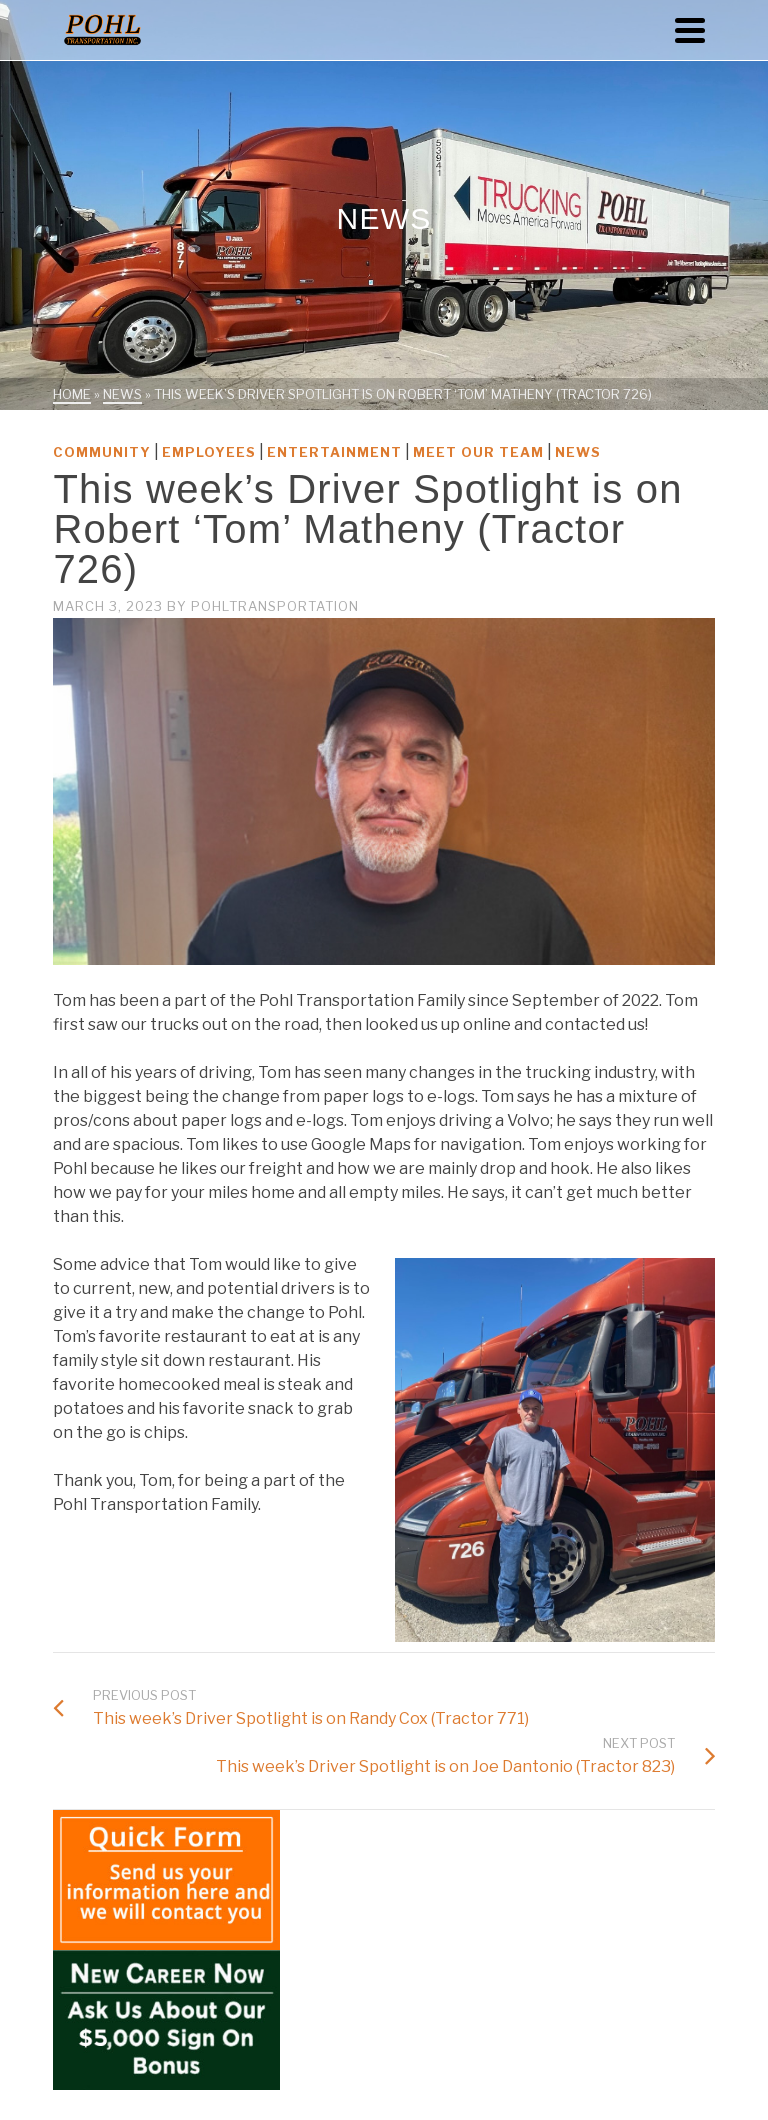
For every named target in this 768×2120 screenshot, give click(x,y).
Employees (209, 452)
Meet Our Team (478, 452)
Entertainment (334, 452)
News (578, 452)
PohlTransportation (275, 606)
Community (102, 452)
